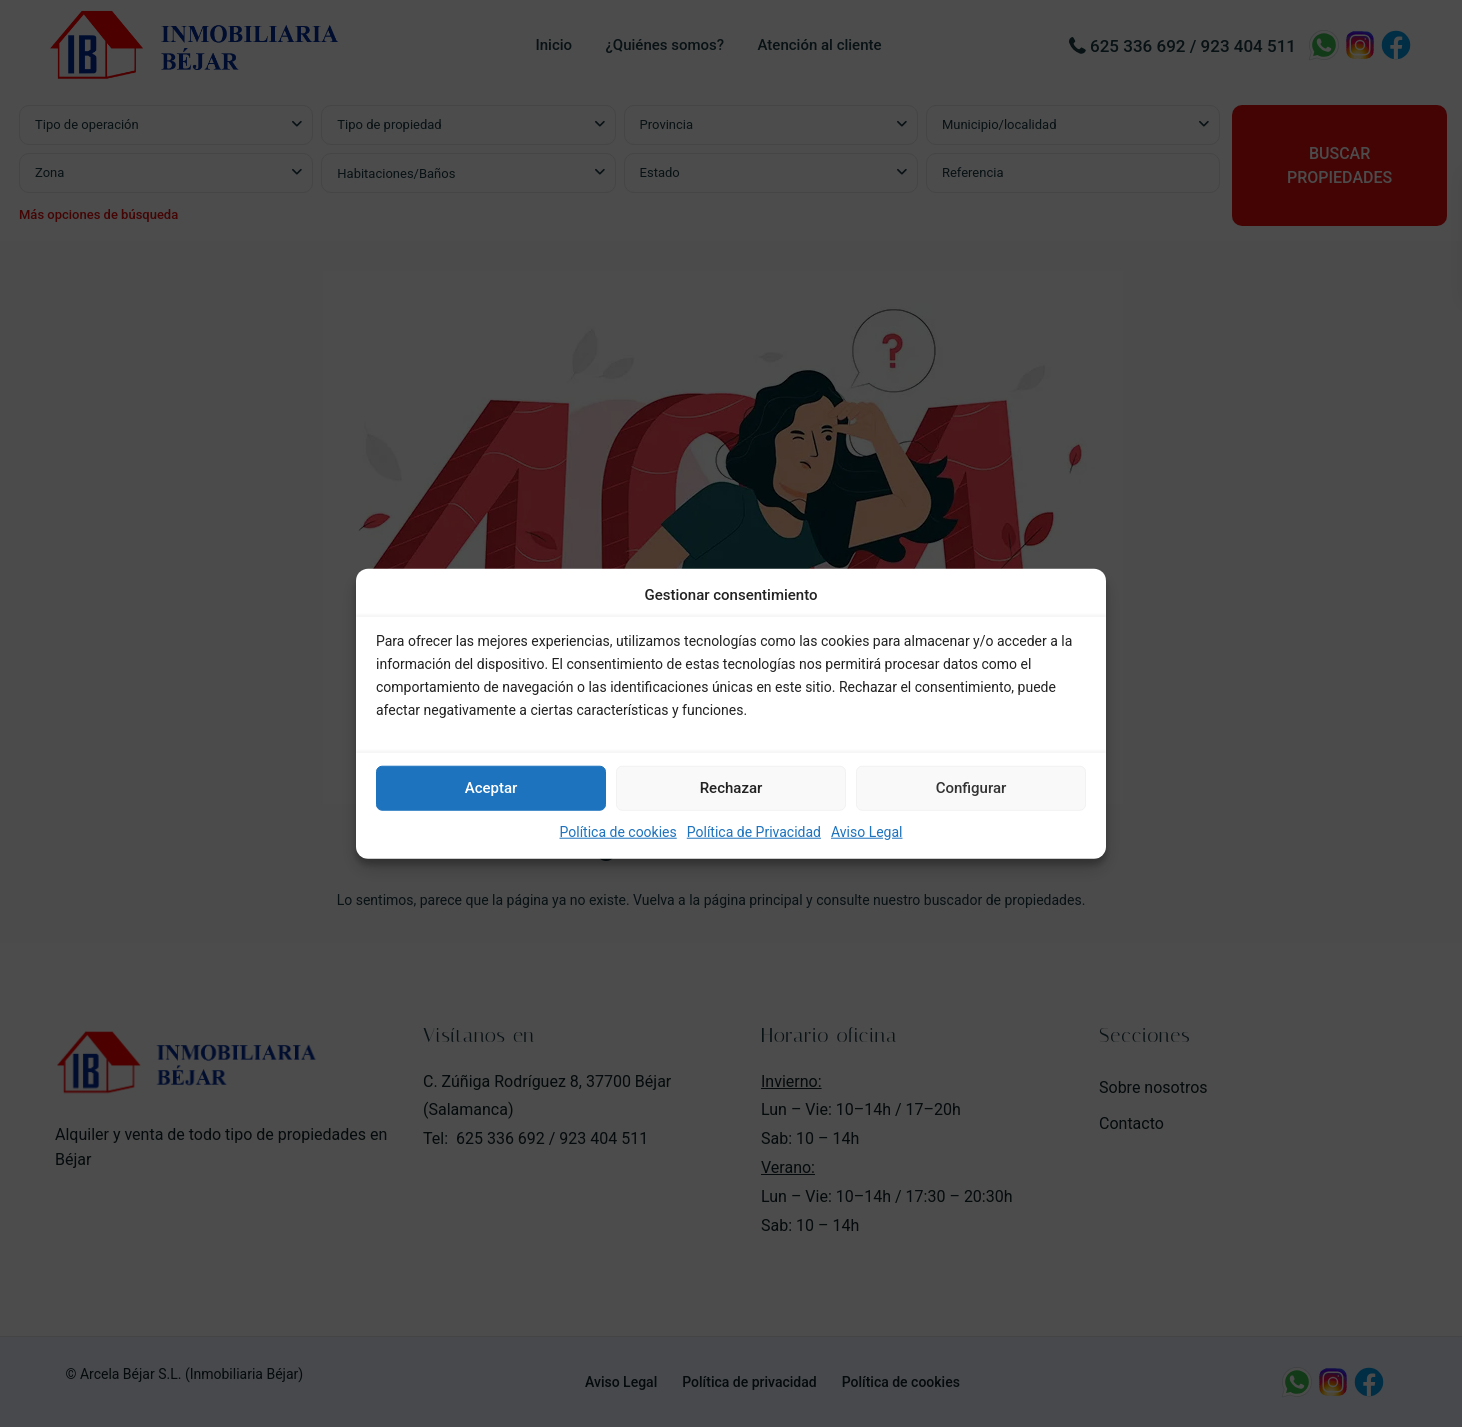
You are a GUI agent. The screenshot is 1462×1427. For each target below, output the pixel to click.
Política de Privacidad (754, 832)
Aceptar (491, 788)
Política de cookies (618, 832)
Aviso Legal (867, 832)
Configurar (971, 788)
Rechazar (731, 788)
